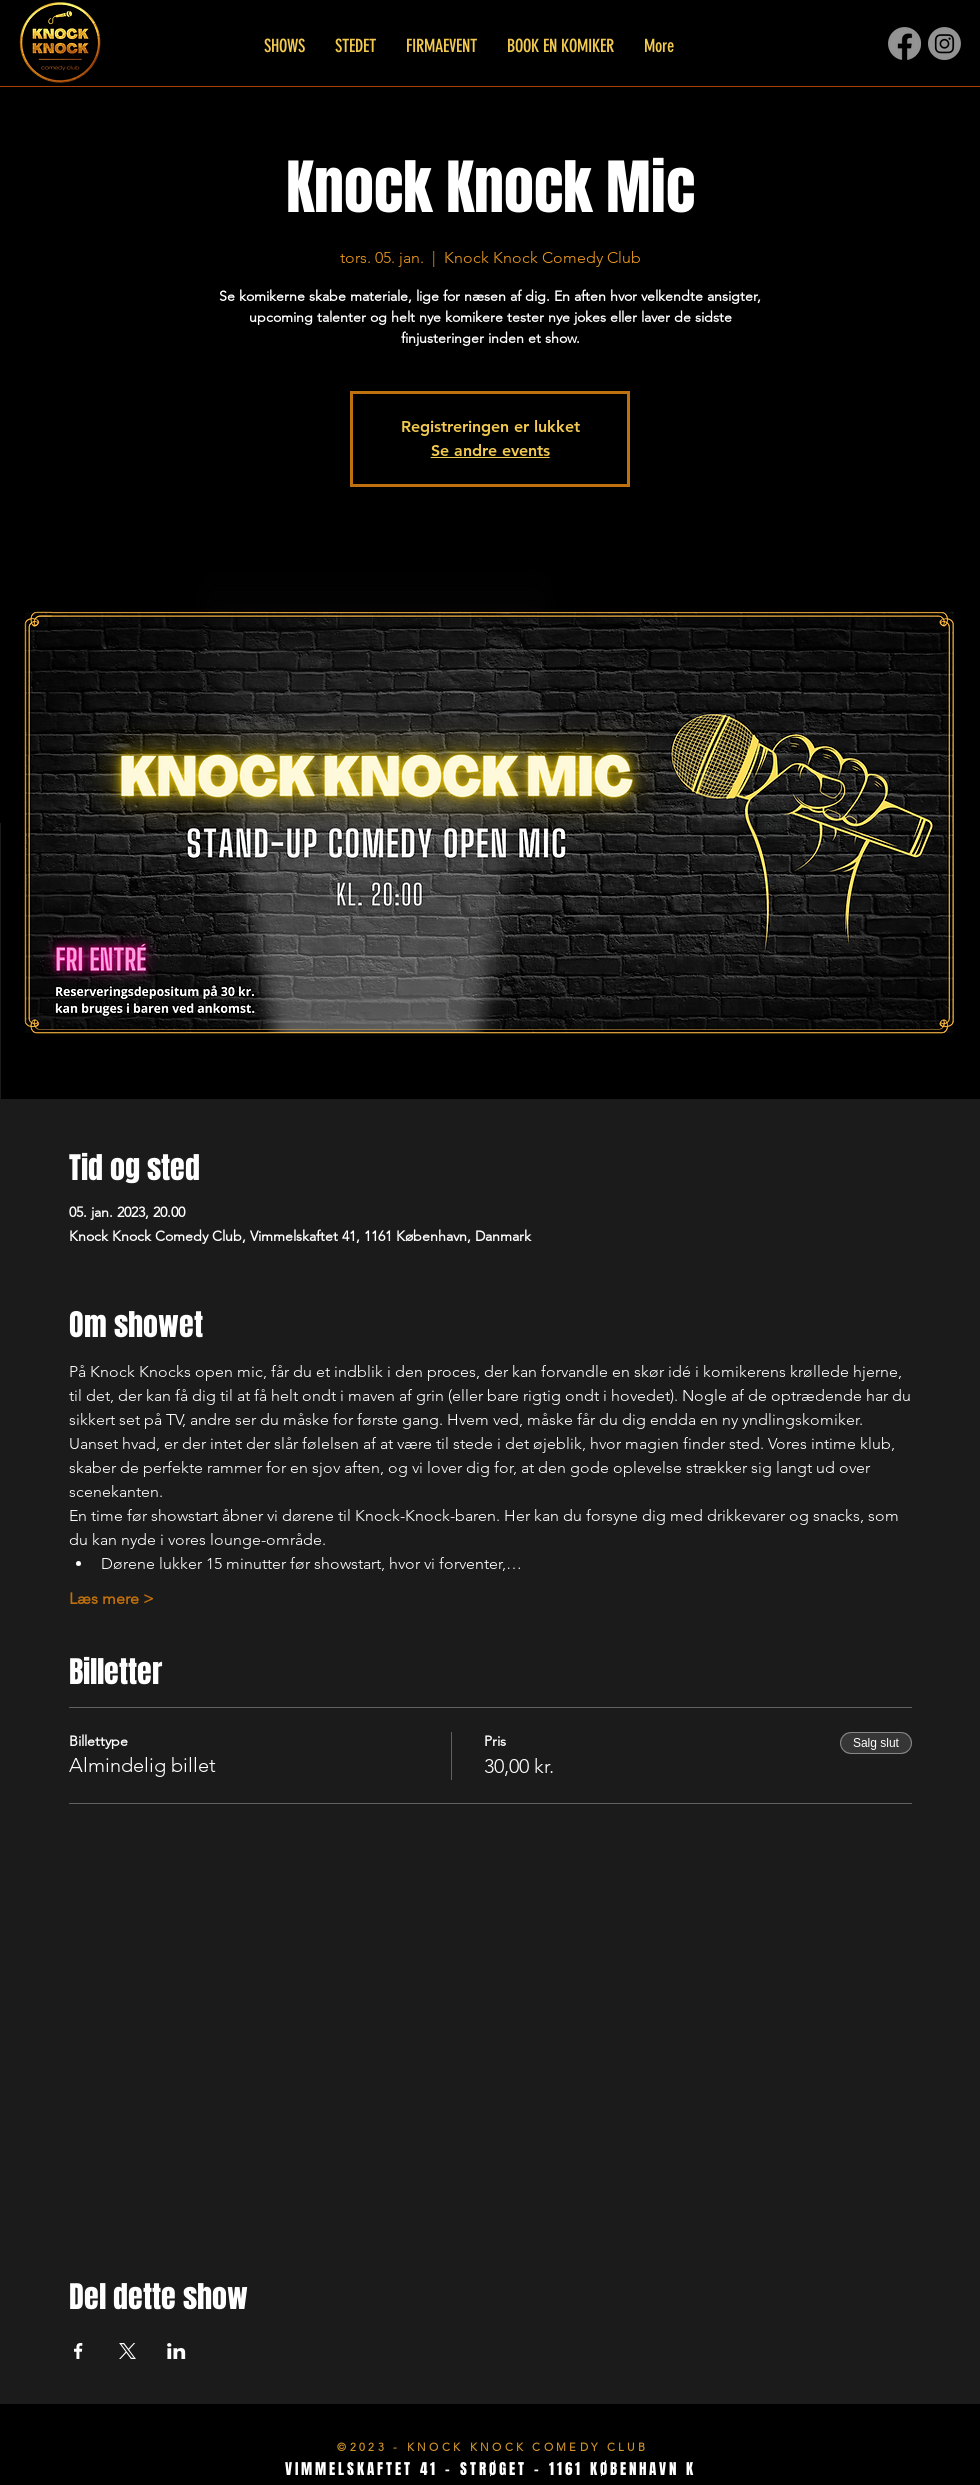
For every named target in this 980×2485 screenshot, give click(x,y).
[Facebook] (904, 43)
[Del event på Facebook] (78, 2351)
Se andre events (490, 450)
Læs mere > (111, 1598)
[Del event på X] (127, 2351)
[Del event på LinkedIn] (176, 2351)
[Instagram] (944, 43)
